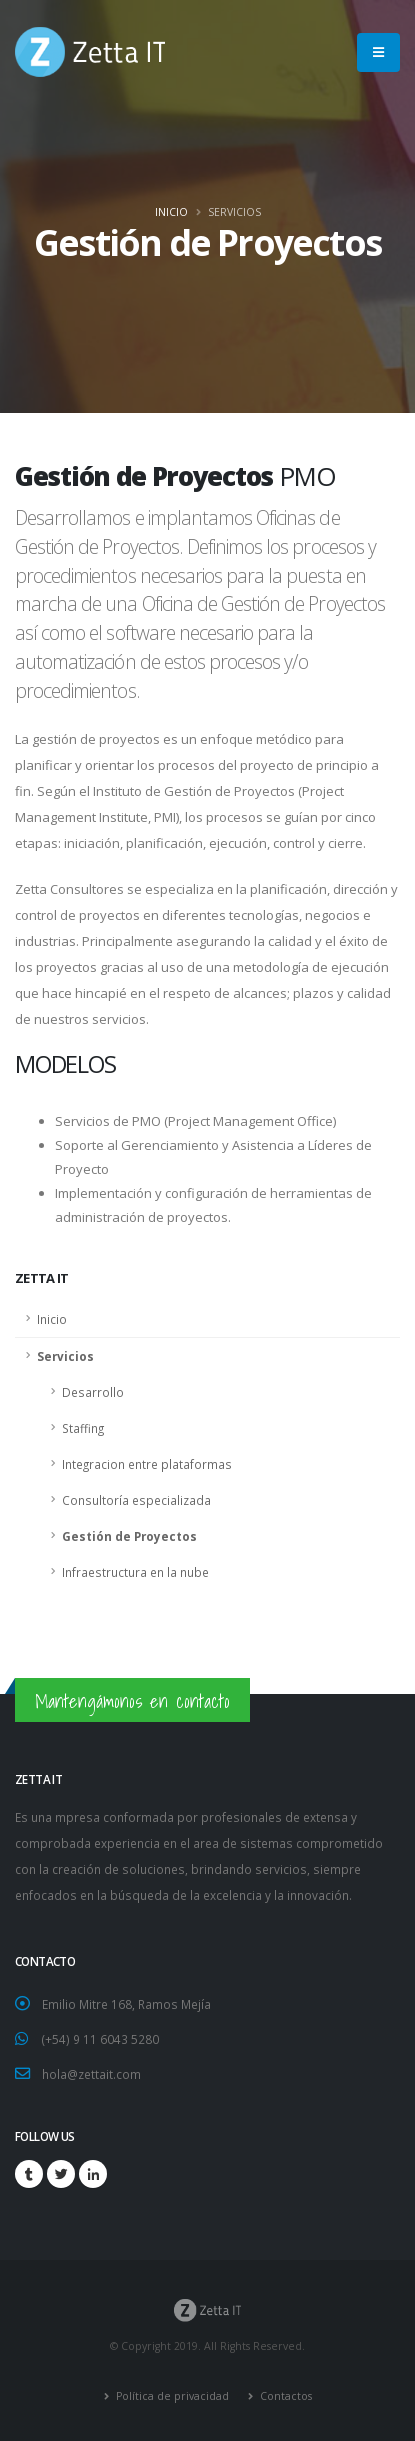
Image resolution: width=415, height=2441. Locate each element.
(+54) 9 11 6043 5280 (100, 2039)
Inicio (171, 212)
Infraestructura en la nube (135, 1572)
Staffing (83, 1428)
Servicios (65, 1356)
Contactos (284, 2396)
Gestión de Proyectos (129, 1536)
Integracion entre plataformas (147, 1464)
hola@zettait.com (91, 2074)
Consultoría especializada (136, 1500)
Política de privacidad (171, 2396)
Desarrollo (93, 1392)
